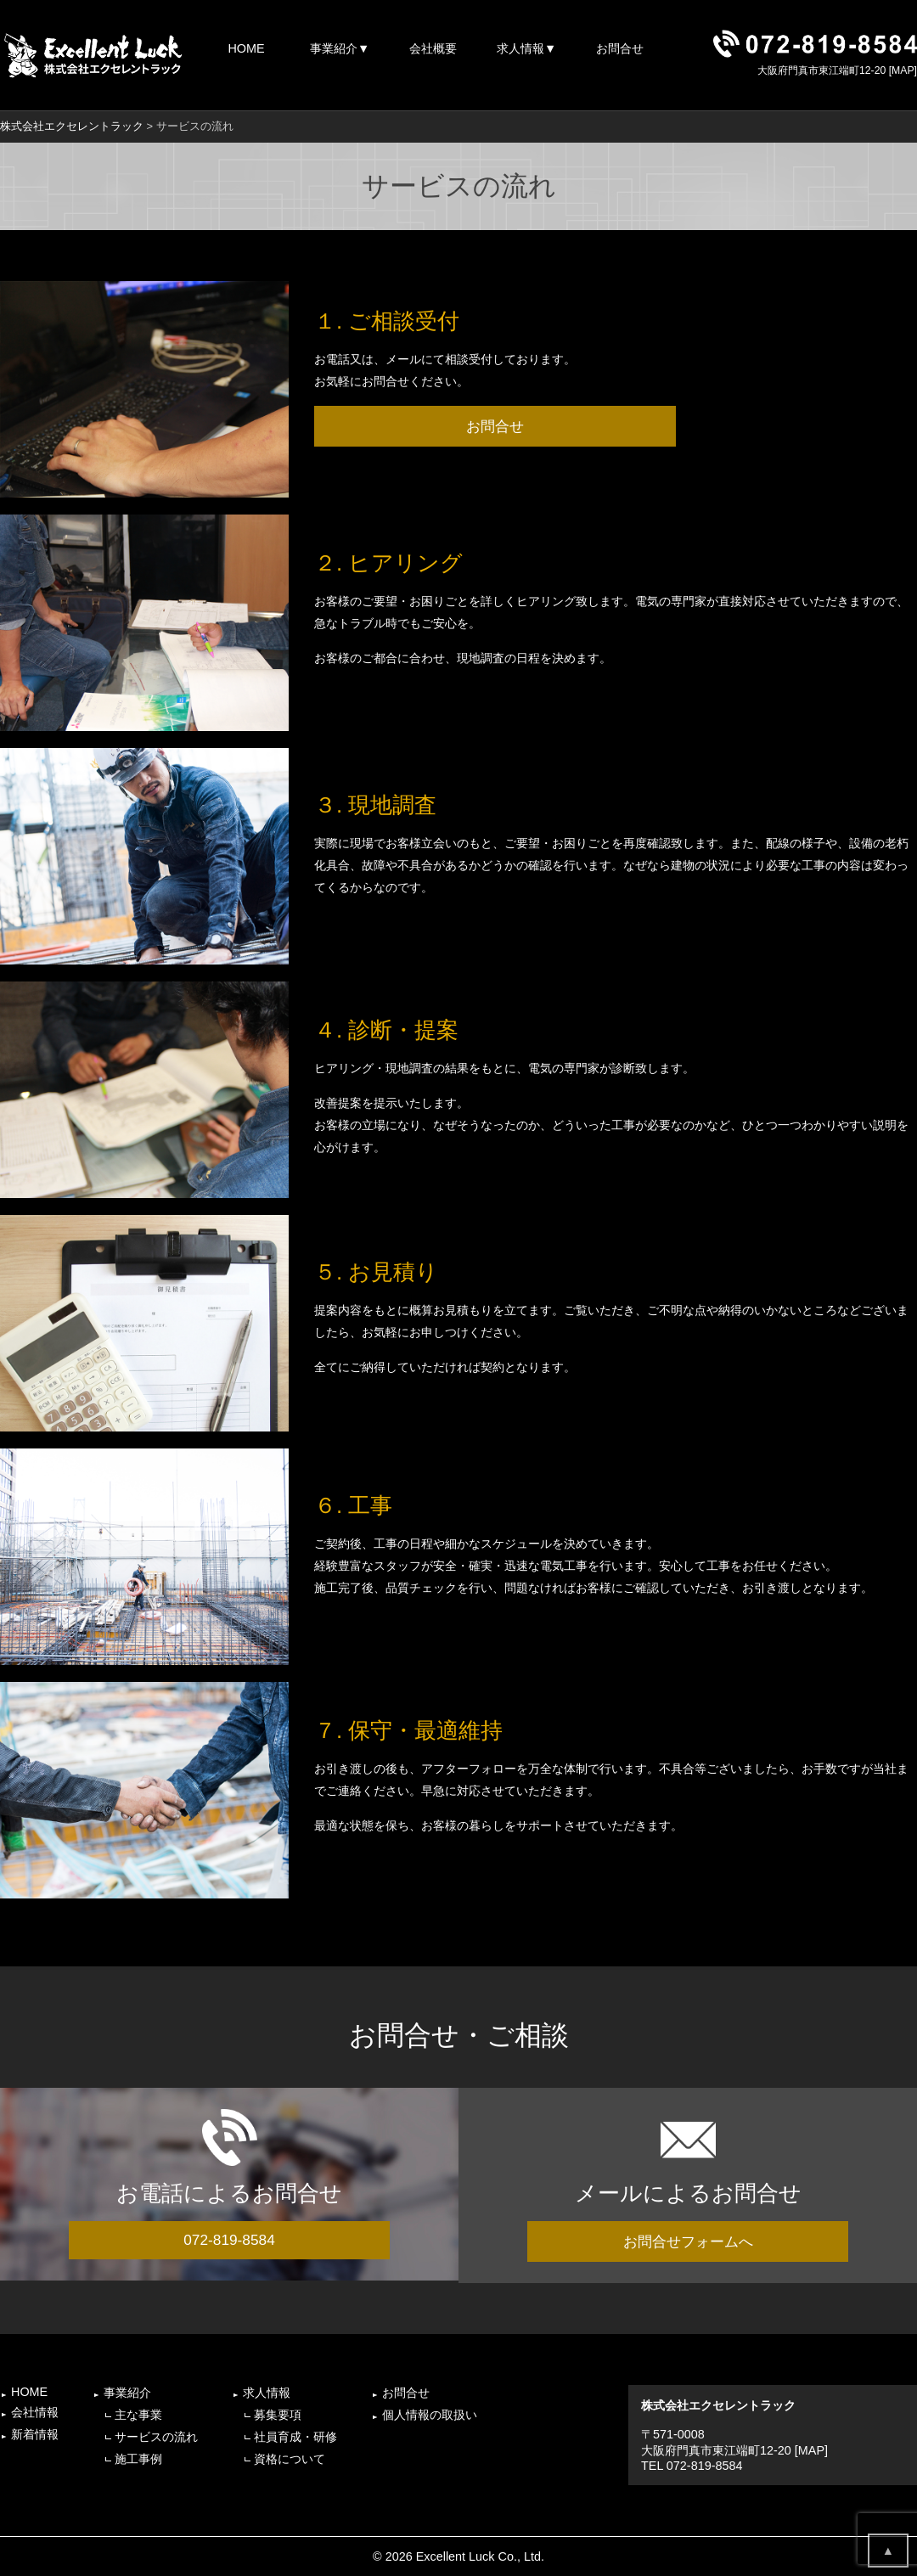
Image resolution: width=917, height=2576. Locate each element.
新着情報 (35, 2434)
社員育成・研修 (295, 2437)
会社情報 (35, 2412)
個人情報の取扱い (429, 2414)
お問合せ (620, 48)
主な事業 (138, 2414)
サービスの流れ (156, 2437)
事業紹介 (127, 2392)
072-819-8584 (229, 2239)
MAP (903, 70)
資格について (289, 2459)
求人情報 (266, 2392)
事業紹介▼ (339, 48)
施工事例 (138, 2459)
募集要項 (277, 2414)
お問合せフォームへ (688, 2241)
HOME (246, 48)
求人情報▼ (526, 48)
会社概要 (433, 48)
